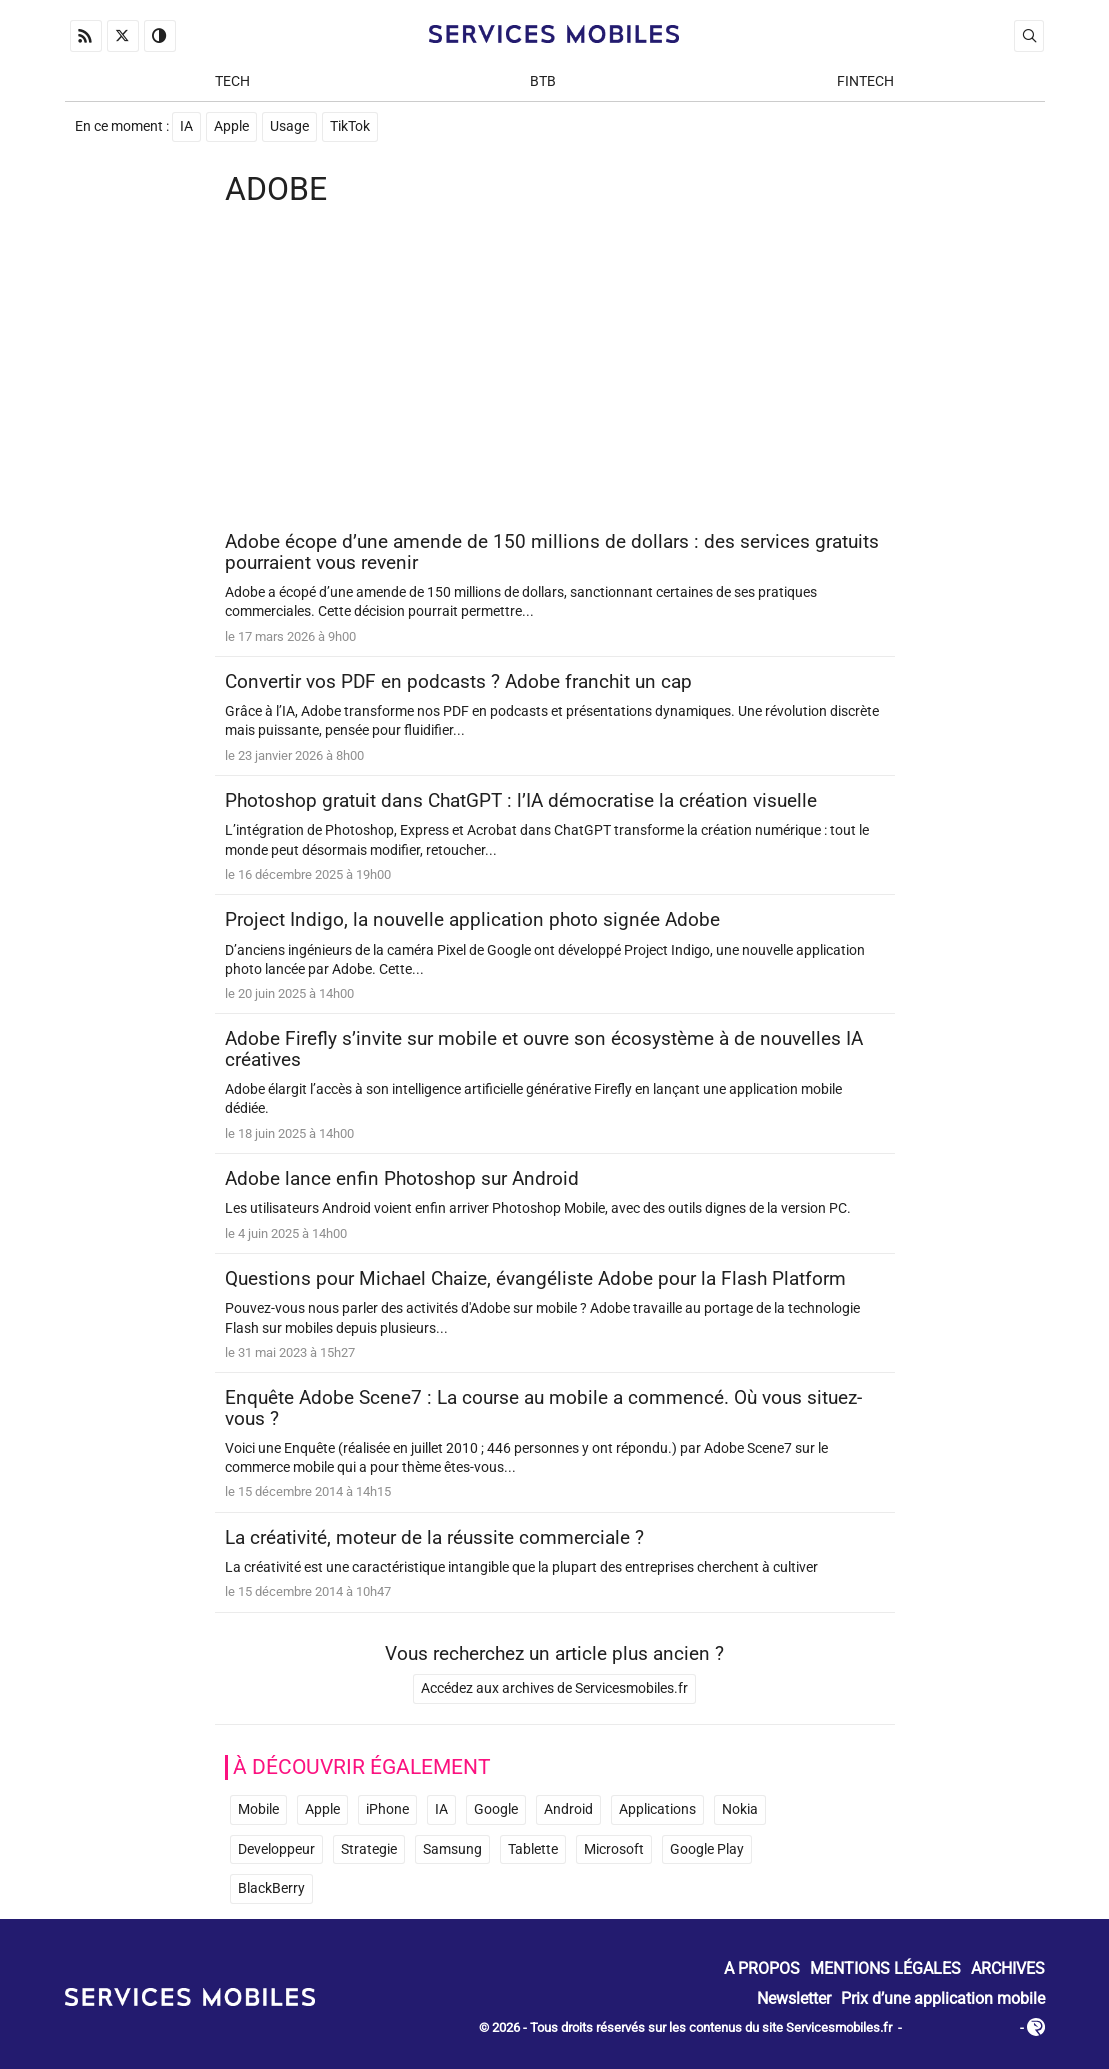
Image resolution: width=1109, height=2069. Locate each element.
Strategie (369, 1849)
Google (496, 1809)
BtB (543, 81)
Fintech (865, 81)
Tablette (533, 1849)
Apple (231, 126)
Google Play (707, 1849)
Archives (1008, 1968)
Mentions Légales (885, 1968)
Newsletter (794, 1997)
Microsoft (614, 1849)
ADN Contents (961, 2028)
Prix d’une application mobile (943, 1997)
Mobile (258, 1809)
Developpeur (276, 1849)
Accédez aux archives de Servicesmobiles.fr (554, 1688)
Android (568, 1809)
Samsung (452, 1849)
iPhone (387, 1809)
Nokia (740, 1809)
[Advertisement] (555, 372)
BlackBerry (271, 1888)
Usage (289, 126)
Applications (657, 1809)
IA (186, 126)
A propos (762, 1968)
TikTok (350, 126)
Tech (232, 81)
